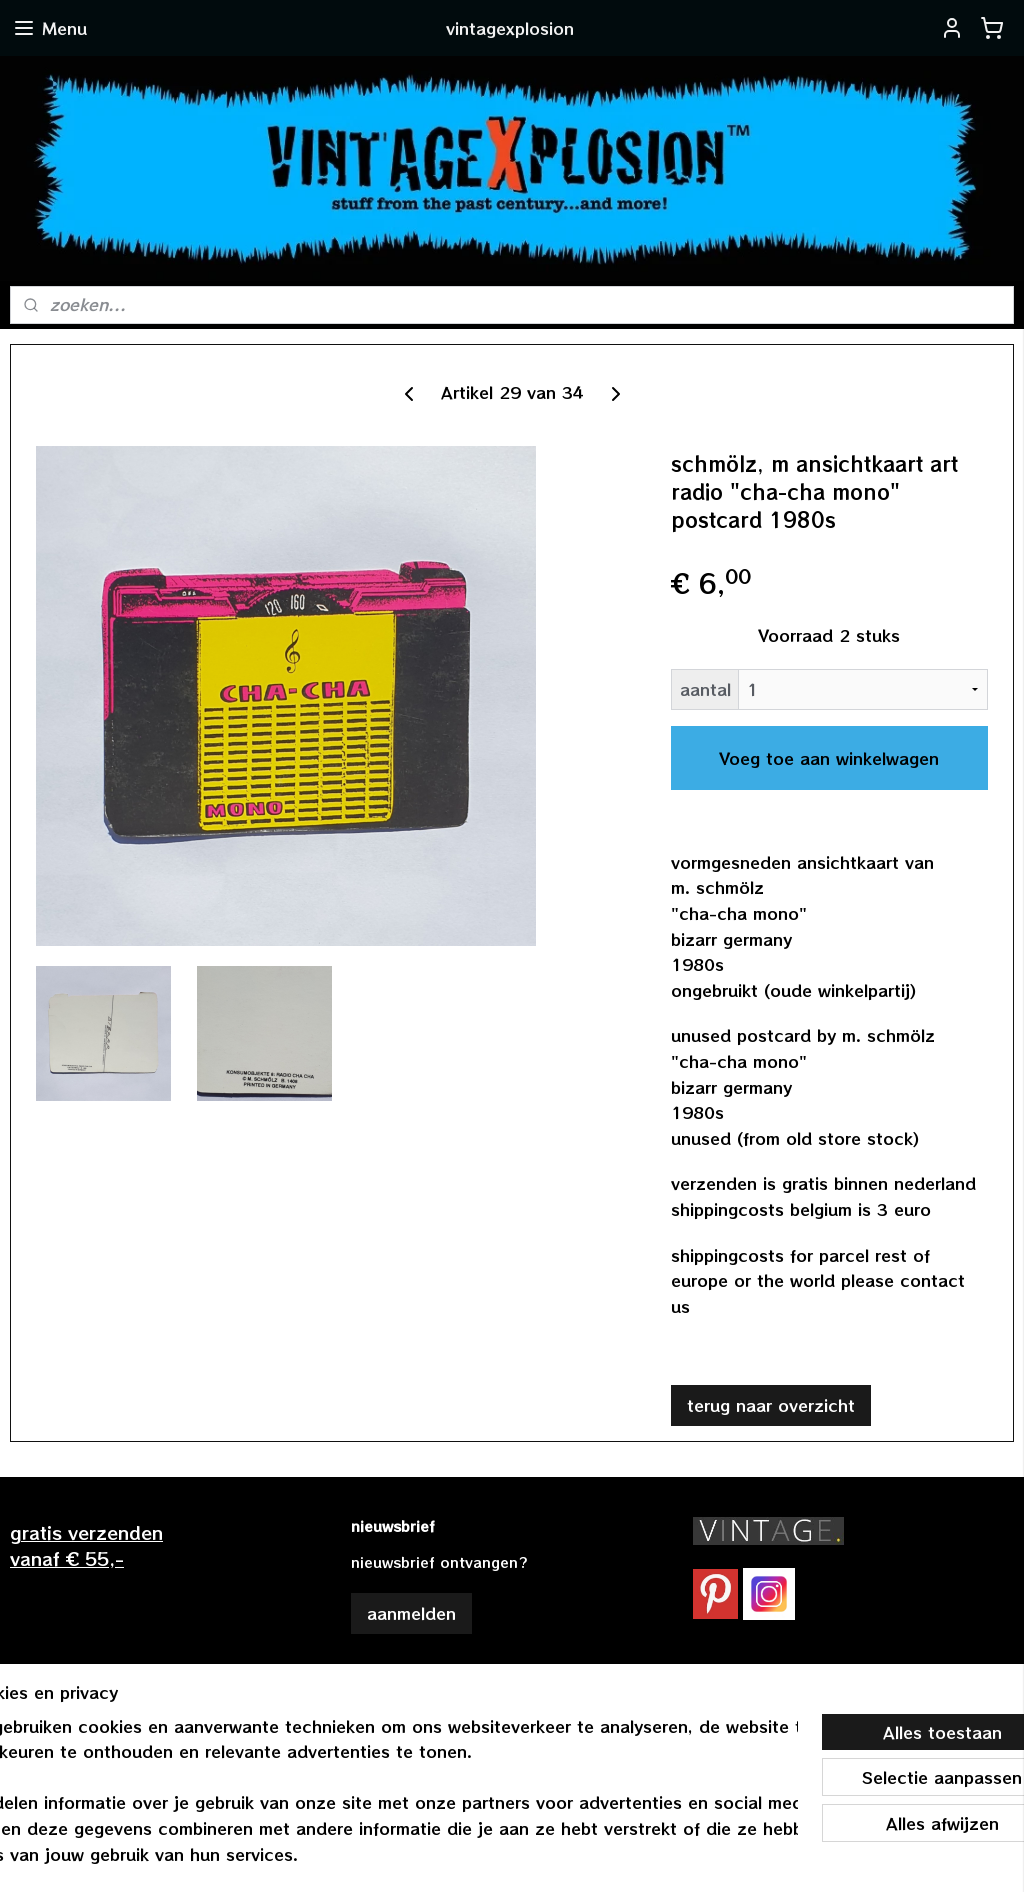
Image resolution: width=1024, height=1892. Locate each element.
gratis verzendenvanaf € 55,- (86, 1544)
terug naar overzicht (771, 1405)
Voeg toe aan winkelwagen (829, 758)
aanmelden (411, 1613)
